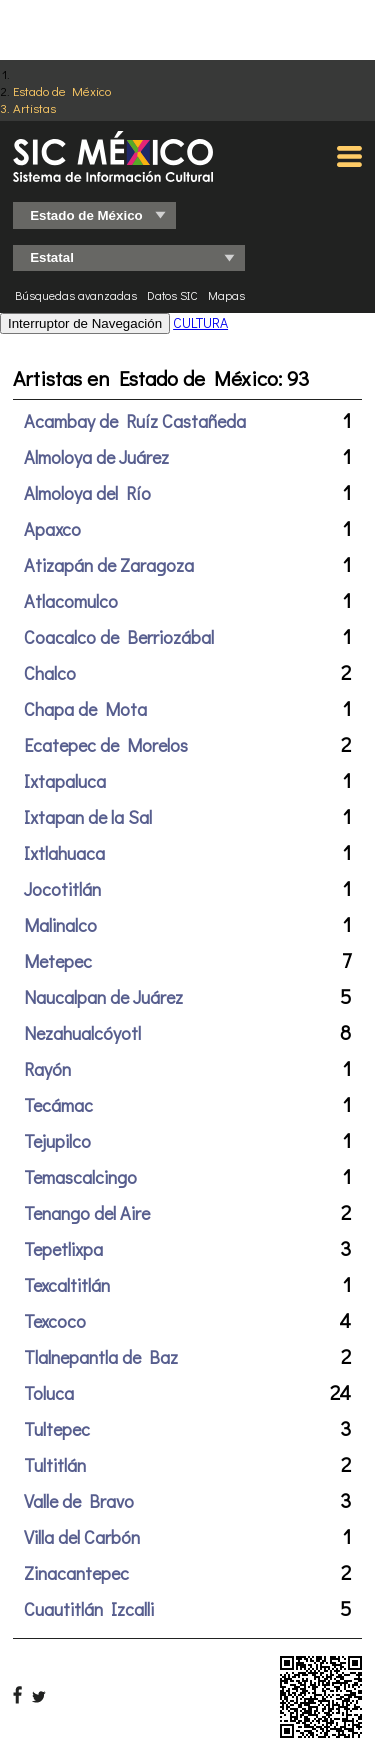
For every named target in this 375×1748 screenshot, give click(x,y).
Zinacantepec (76, 1573)
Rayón (47, 1069)
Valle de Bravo (79, 1501)
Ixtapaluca (65, 781)
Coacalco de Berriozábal (119, 637)
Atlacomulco (71, 601)
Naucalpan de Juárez (103, 997)
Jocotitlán (62, 889)
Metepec (58, 961)
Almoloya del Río (87, 493)
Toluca (49, 1393)
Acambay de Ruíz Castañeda (135, 421)
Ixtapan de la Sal (88, 817)
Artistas (34, 107)
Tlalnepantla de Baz (101, 1357)
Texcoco (55, 1321)
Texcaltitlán (67, 1285)
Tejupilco (57, 1141)
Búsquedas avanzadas (76, 295)
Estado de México (62, 90)
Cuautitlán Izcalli (89, 1609)
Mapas (226, 295)
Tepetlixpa (63, 1249)
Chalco (50, 673)
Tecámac (58, 1105)
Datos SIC (172, 295)
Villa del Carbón (82, 1537)
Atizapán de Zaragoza (109, 565)
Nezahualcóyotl (82, 1033)
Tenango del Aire (87, 1213)
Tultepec (57, 1429)
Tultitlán (55, 1465)
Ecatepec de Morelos (106, 745)
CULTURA (200, 322)
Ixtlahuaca (64, 853)
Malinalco (60, 925)
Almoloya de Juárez (96, 457)
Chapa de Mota (85, 709)
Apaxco (52, 529)
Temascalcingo (80, 1177)
